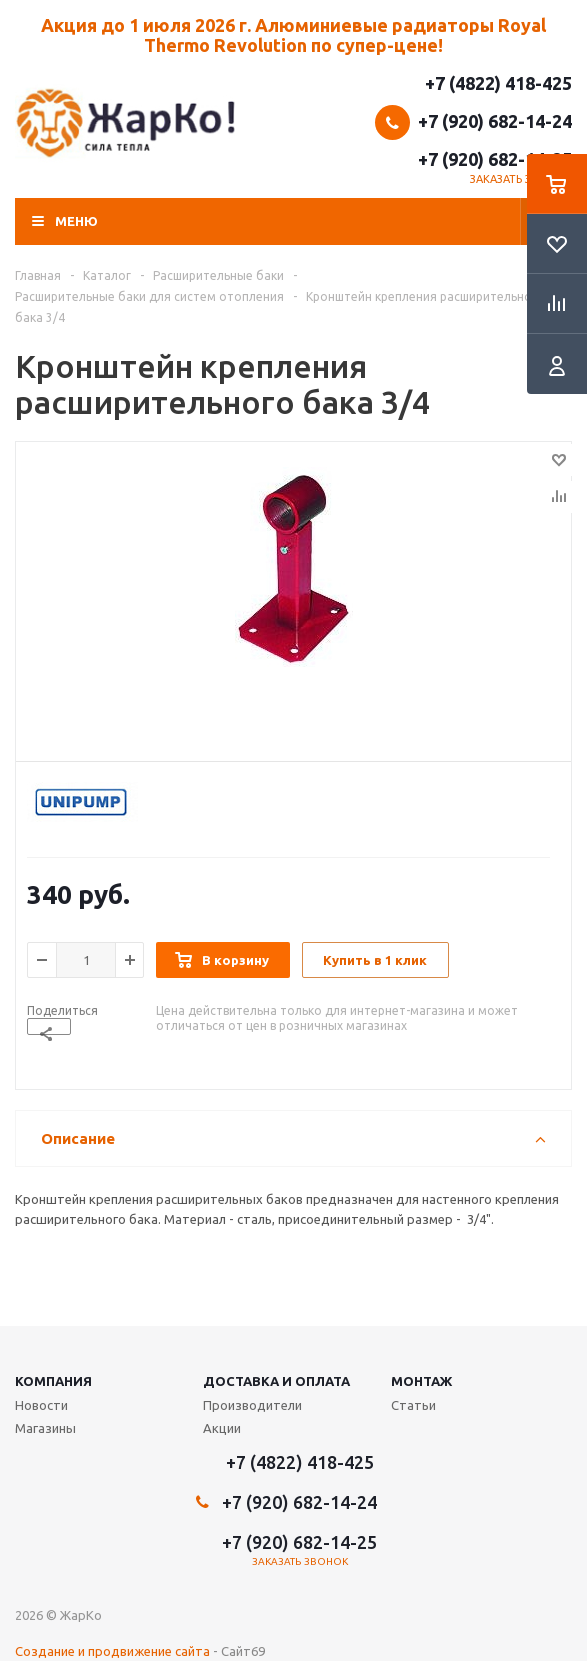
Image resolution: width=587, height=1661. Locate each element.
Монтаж (421, 1381)
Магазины (45, 1428)
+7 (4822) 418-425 (498, 83)
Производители (252, 1405)
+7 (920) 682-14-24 (495, 121)
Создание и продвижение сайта (112, 1651)
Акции (222, 1428)
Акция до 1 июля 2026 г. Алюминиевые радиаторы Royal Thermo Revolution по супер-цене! (293, 35)
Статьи (413, 1405)
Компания (53, 1381)
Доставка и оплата (276, 1381)
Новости (41, 1405)
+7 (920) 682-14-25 (495, 159)
